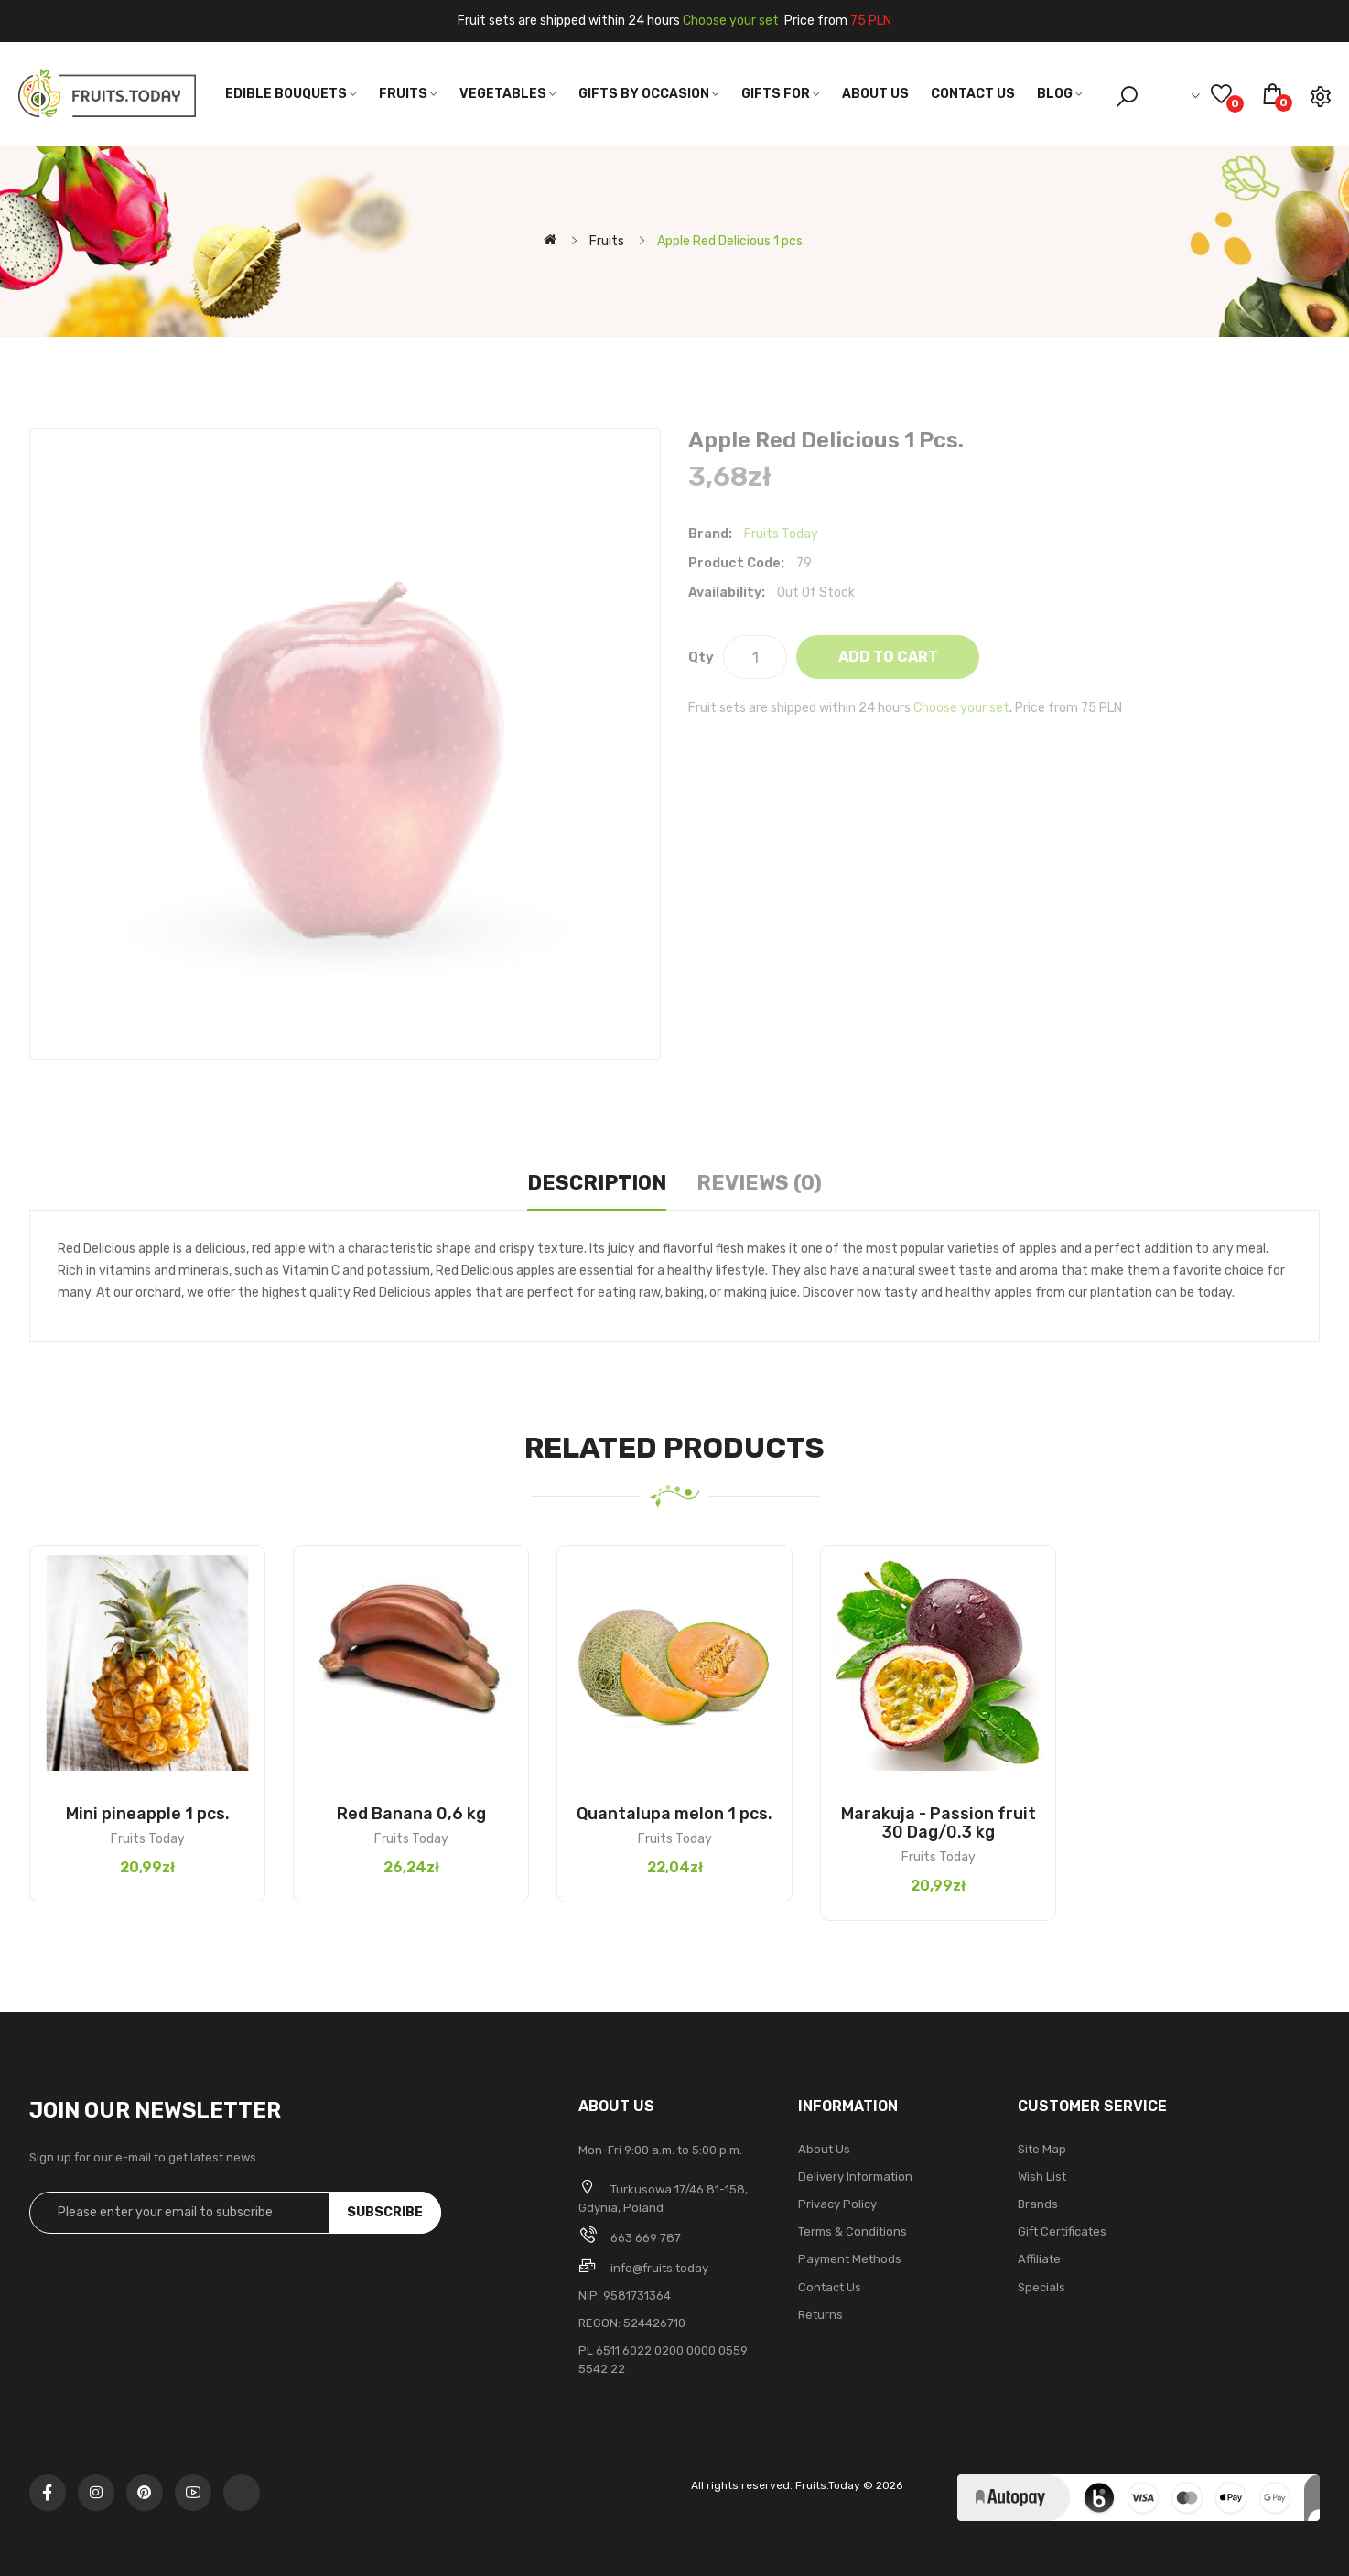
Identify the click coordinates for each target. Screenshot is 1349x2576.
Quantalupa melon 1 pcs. (674, 1814)
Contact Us (829, 2287)
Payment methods (849, 2259)
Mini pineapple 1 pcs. (148, 1814)
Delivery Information (855, 2176)
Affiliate (1039, 2259)
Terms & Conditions (852, 2231)
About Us (824, 2149)
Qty (701, 657)
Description (596, 1182)
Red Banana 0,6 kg (411, 1814)
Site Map (1042, 2149)
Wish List (1042, 2176)
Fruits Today (781, 534)
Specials (1041, 2287)
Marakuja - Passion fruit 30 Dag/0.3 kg (938, 1823)
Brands (1038, 2204)
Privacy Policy (837, 2204)
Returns (820, 2315)
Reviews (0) (759, 1182)
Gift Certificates (1062, 2231)
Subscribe (385, 2212)
